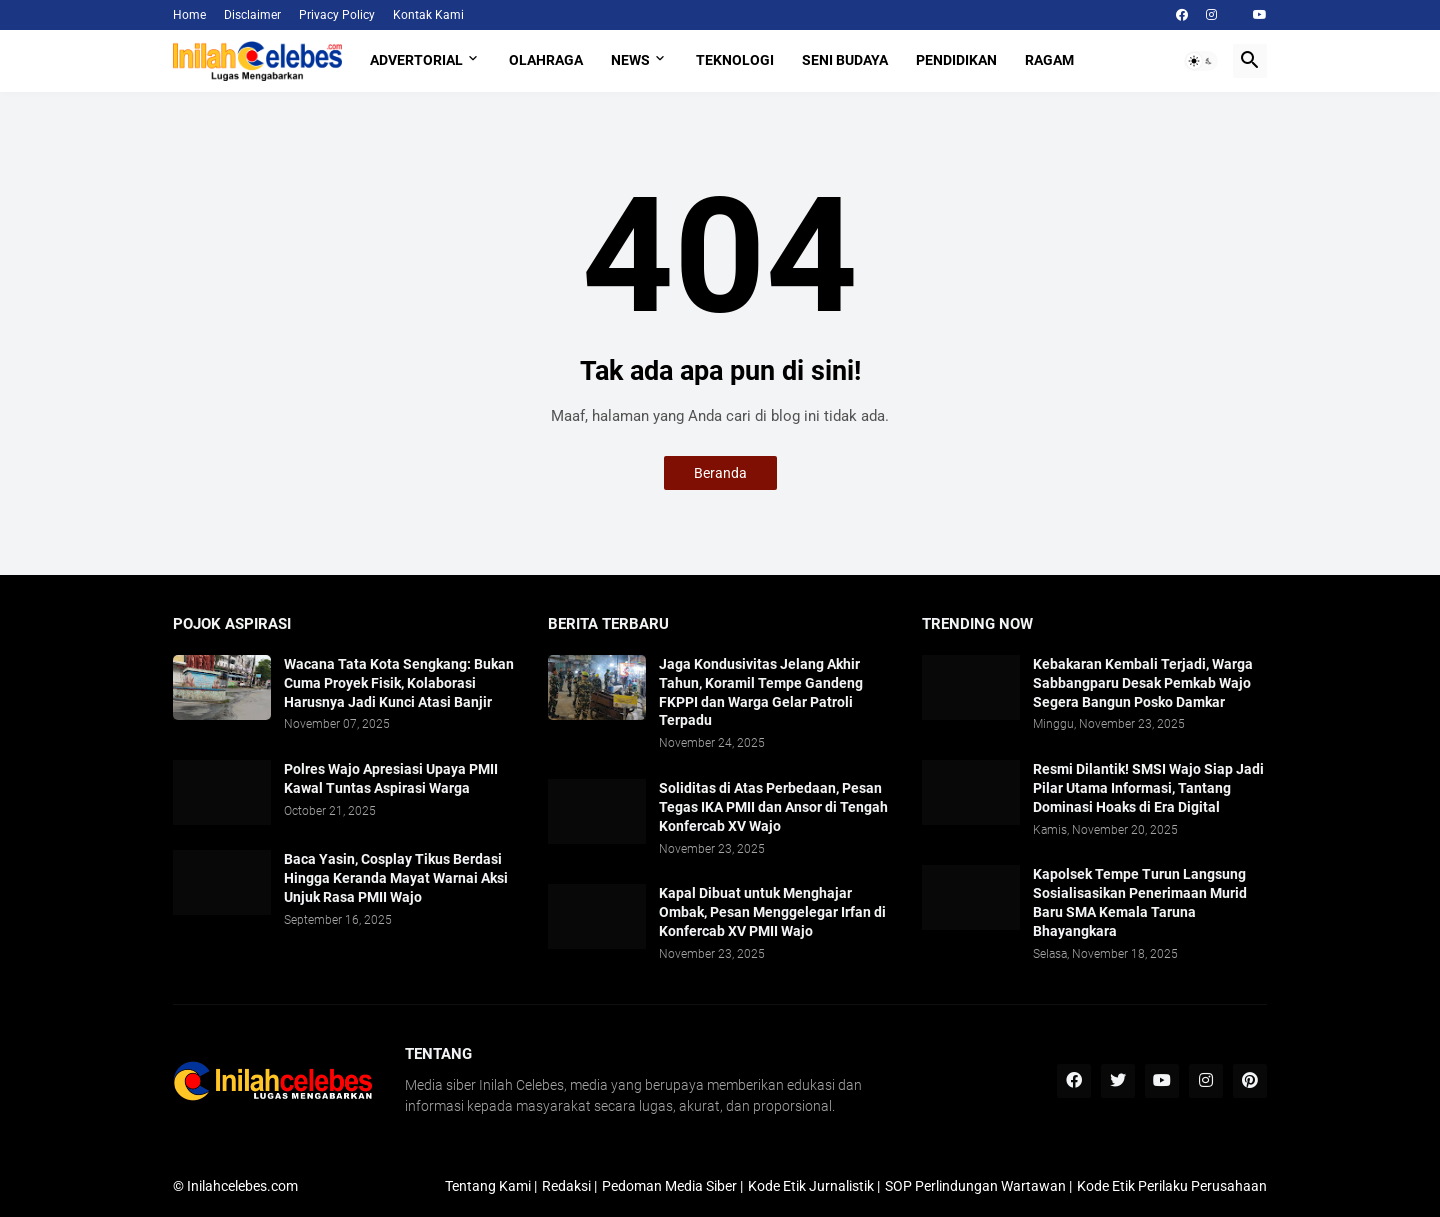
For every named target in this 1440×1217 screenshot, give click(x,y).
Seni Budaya (845, 60)
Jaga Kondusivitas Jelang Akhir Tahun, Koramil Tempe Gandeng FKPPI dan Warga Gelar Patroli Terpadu (761, 692)
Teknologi (735, 60)
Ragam (1049, 60)
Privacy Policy (337, 15)
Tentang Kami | (491, 1186)
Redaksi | (569, 1186)
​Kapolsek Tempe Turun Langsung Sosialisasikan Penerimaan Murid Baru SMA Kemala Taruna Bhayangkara (1140, 902)
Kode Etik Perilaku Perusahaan (1172, 1186)
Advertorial (416, 60)
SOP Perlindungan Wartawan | (978, 1186)
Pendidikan (956, 60)
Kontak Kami (428, 15)
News (630, 60)
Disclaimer (252, 15)
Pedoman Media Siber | (672, 1186)
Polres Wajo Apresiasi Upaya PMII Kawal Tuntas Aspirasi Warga (391, 778)
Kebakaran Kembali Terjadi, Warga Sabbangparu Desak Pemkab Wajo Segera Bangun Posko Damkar (1143, 683)
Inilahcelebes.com (242, 1186)
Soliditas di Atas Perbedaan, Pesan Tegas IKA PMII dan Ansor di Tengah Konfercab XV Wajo (773, 807)
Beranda (720, 473)
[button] (1201, 61)
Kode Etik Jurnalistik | (814, 1186)
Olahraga (546, 60)
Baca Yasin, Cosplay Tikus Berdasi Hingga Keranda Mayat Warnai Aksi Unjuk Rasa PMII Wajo (396, 878)
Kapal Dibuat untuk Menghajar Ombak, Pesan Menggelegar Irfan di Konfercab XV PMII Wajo (772, 912)
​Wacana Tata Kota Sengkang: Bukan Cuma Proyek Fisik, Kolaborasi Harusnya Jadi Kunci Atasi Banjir (399, 683)
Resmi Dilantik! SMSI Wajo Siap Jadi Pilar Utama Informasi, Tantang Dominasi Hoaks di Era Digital (1148, 788)
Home (189, 15)
